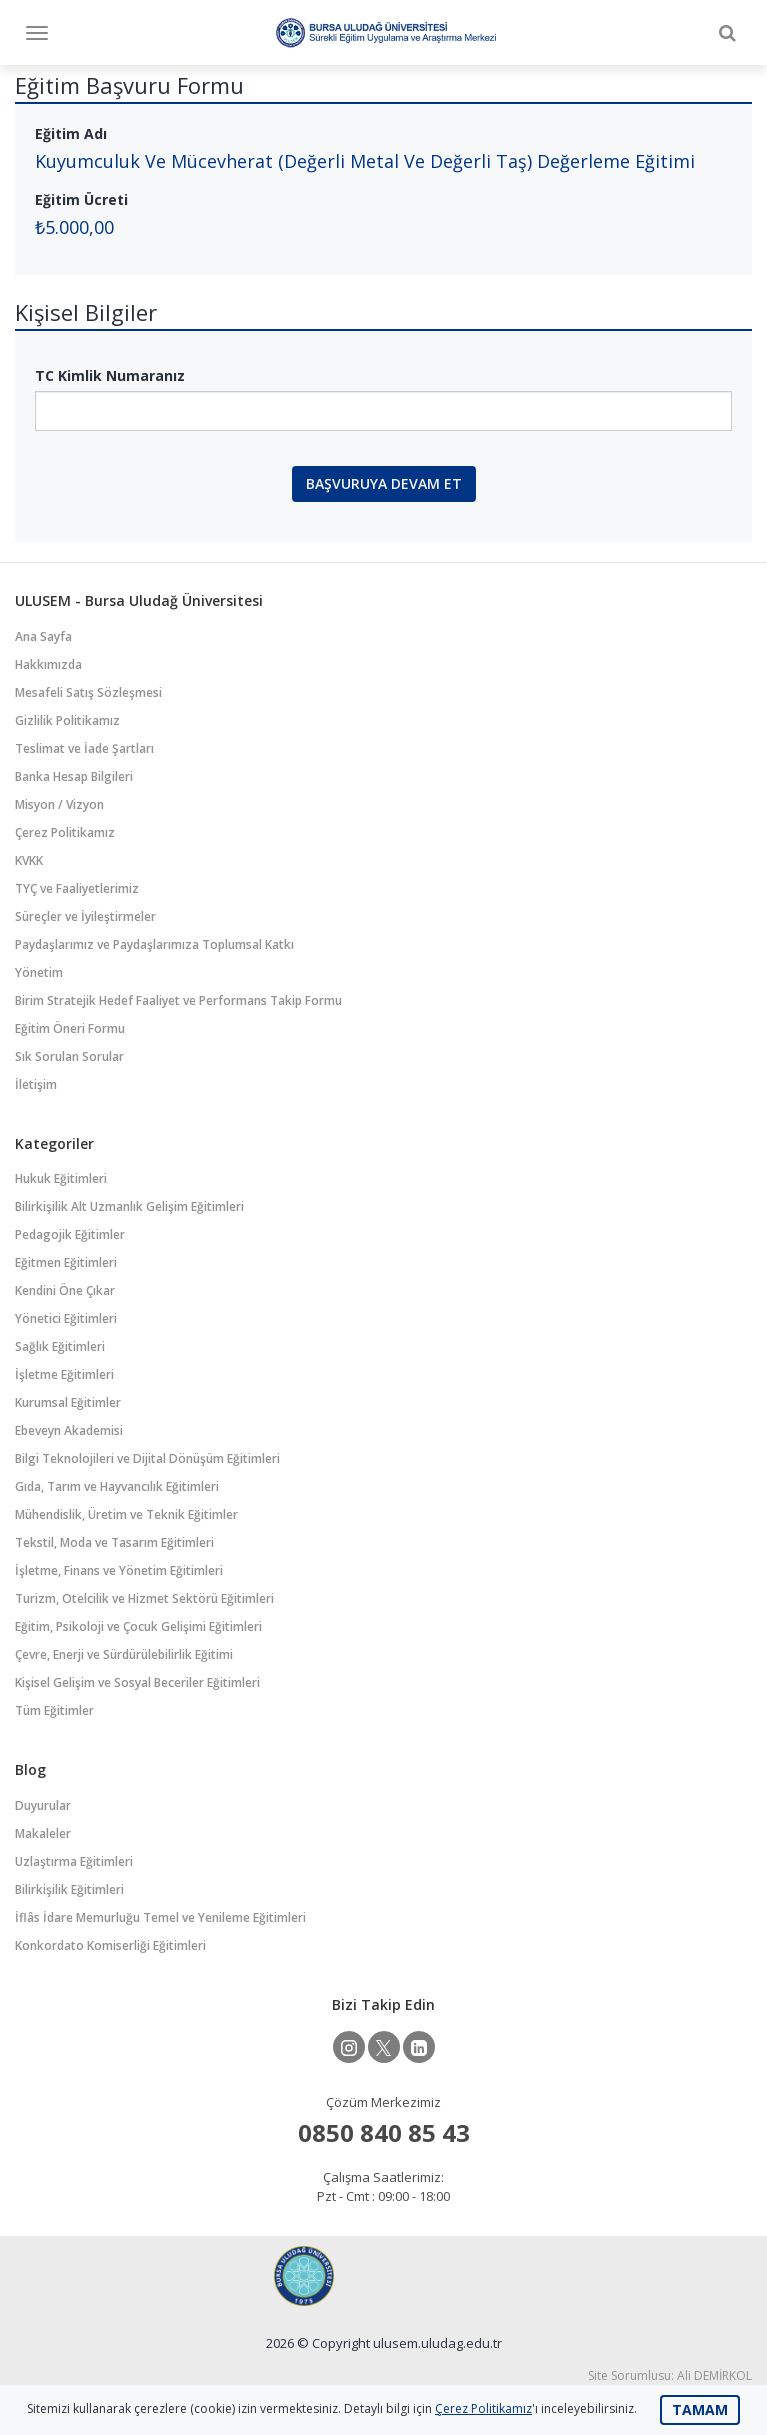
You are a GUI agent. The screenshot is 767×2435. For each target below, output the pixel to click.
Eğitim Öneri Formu (70, 1028)
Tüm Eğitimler (54, 1710)
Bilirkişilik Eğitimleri (69, 1889)
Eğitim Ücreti (81, 199)
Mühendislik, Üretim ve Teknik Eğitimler (126, 1514)
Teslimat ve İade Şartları (84, 748)
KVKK (29, 860)
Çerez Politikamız (65, 832)
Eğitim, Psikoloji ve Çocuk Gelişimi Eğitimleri (138, 1626)
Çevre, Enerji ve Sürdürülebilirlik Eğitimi (124, 1654)
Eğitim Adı (71, 133)
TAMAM (700, 2409)
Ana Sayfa (43, 636)
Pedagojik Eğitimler (70, 1234)
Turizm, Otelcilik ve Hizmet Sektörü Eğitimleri (144, 1598)
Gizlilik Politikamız (67, 720)
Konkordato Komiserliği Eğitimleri (110, 1945)
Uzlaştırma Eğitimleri (74, 1861)
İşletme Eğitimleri (64, 1374)
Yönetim (39, 972)
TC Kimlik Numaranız (110, 375)
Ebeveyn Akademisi (69, 1430)
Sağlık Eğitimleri (60, 1346)
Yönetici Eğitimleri (66, 1318)
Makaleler (43, 1833)
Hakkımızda (48, 664)
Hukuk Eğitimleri (61, 1178)
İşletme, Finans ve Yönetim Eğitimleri (119, 1570)
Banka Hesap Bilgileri (74, 776)
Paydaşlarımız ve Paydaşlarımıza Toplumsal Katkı (154, 944)
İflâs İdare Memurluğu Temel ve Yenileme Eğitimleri (160, 1917)
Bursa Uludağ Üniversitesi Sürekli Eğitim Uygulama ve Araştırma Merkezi (385, 32)
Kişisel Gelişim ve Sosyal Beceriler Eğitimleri (137, 1682)
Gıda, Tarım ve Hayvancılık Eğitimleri (117, 1486)
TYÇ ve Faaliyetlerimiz (77, 888)
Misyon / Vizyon (59, 804)
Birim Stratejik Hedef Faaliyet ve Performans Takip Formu (178, 1000)
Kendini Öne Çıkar (65, 1290)
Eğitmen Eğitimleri (66, 1262)
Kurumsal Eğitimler (68, 1402)
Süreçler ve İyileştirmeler (85, 916)
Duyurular (43, 1805)
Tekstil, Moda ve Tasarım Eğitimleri (114, 1542)
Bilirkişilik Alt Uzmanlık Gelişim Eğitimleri (129, 1206)
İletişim (36, 1084)
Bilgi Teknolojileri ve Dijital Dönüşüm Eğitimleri (147, 1458)
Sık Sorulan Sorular (69, 1056)
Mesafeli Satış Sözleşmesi (88, 692)
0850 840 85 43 (384, 2132)
